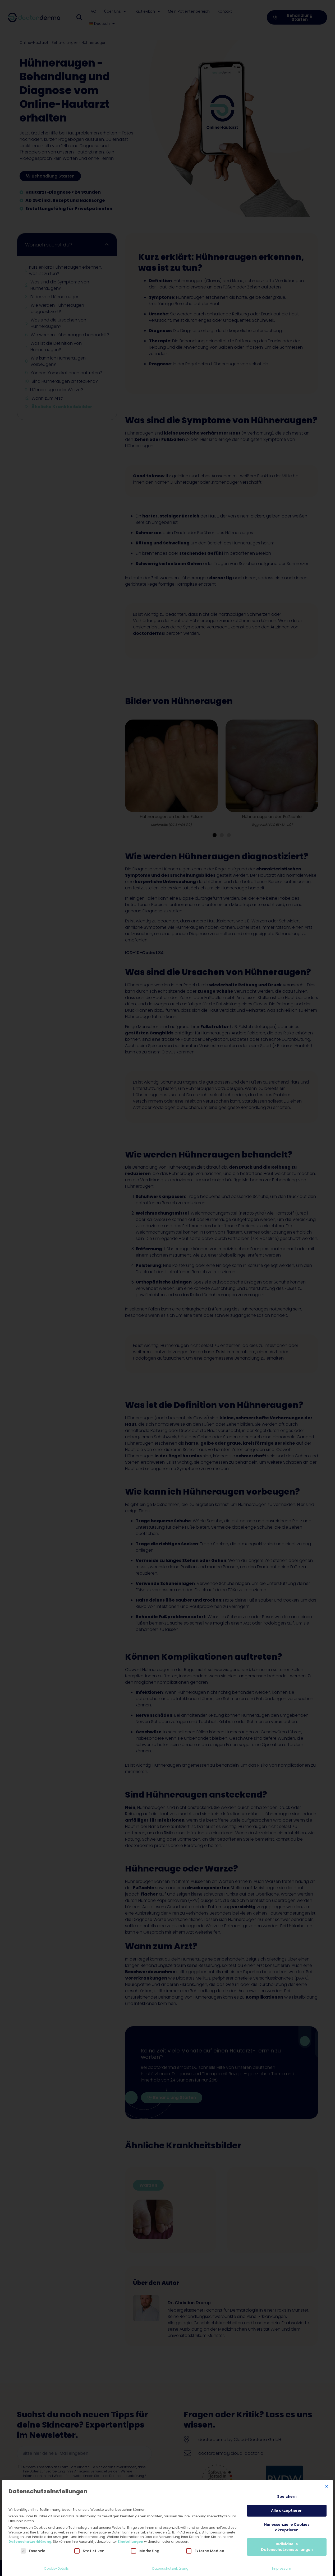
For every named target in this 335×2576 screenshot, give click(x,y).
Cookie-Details (56, 2568)
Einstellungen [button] (130, 2541)
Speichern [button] (287, 2496)
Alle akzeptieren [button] (286, 2510)
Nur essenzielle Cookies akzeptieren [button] (287, 2527)
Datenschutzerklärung (29, 2541)
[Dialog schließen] (326, 2486)
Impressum (281, 2568)
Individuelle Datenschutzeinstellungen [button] (287, 2546)
